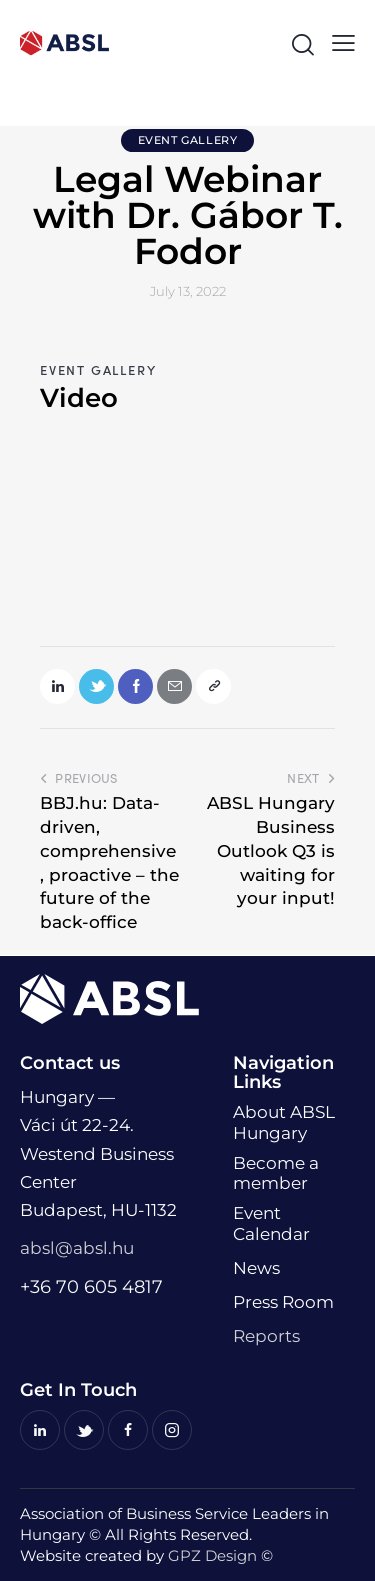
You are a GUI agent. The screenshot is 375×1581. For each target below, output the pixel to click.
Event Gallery (188, 140)
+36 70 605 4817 (91, 1287)
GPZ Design (212, 1555)
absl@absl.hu (77, 1248)
